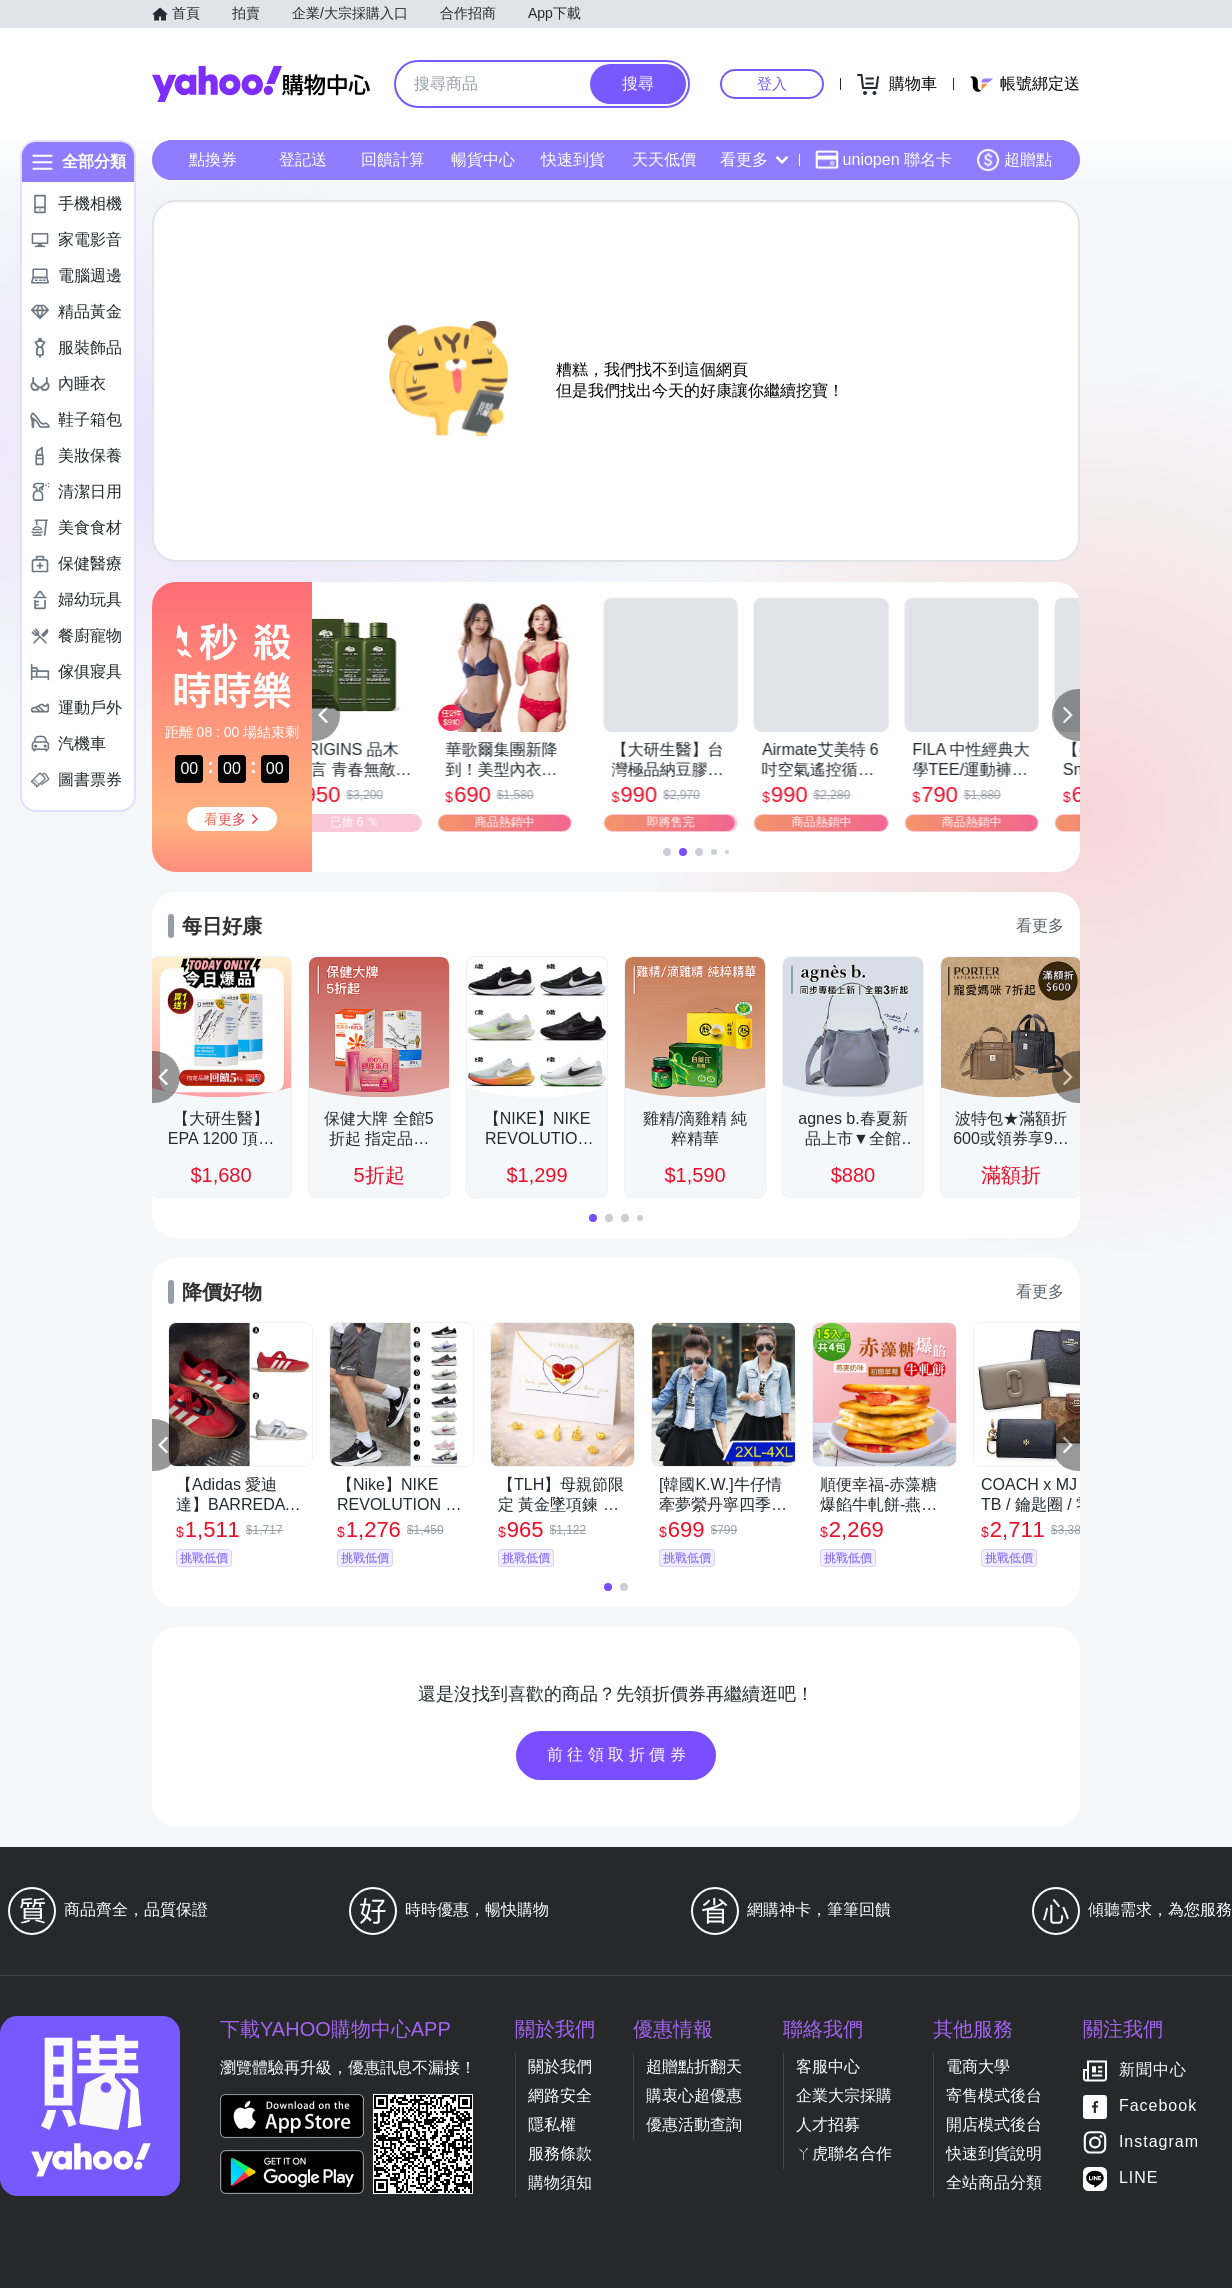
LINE (1139, 2178)
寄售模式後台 (994, 2095)
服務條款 (560, 2153)
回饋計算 (393, 159)
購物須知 (560, 2182)
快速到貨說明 (994, 2153)
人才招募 (828, 2124)
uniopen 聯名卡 (883, 160)
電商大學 (978, 2066)
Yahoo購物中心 (261, 84)
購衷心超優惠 (694, 2095)
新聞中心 (1153, 2070)
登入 (772, 83)
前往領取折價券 (619, 1754)
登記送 (303, 159)
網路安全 (560, 2095)
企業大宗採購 (844, 2095)
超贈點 (1014, 160)
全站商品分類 (994, 2182)
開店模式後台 (994, 2124)
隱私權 (552, 2124)
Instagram (1159, 2142)
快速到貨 (573, 159)
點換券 (213, 159)
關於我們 (560, 2066)
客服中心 (828, 2066)
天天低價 (664, 159)
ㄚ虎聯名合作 (844, 2153)
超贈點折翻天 (694, 2066)
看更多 (754, 159)
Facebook (1158, 2106)
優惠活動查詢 (694, 2124)
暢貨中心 (483, 159)
